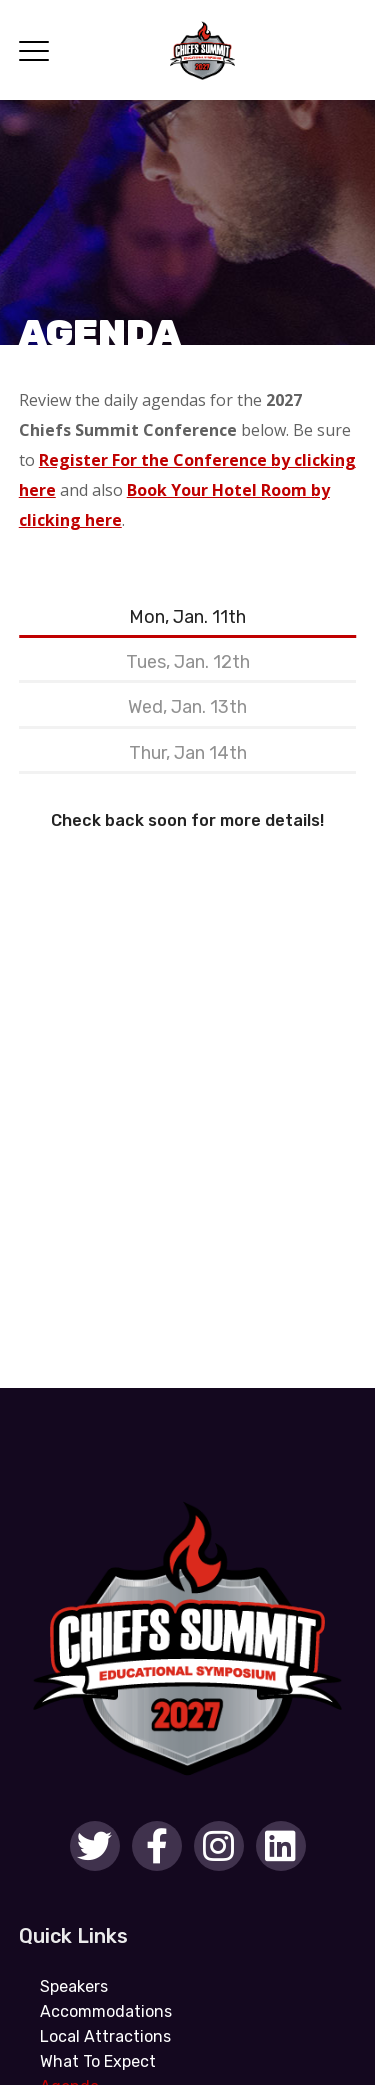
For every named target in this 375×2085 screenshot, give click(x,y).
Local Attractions (105, 2036)
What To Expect (98, 2061)
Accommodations (106, 2011)
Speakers (74, 1986)
